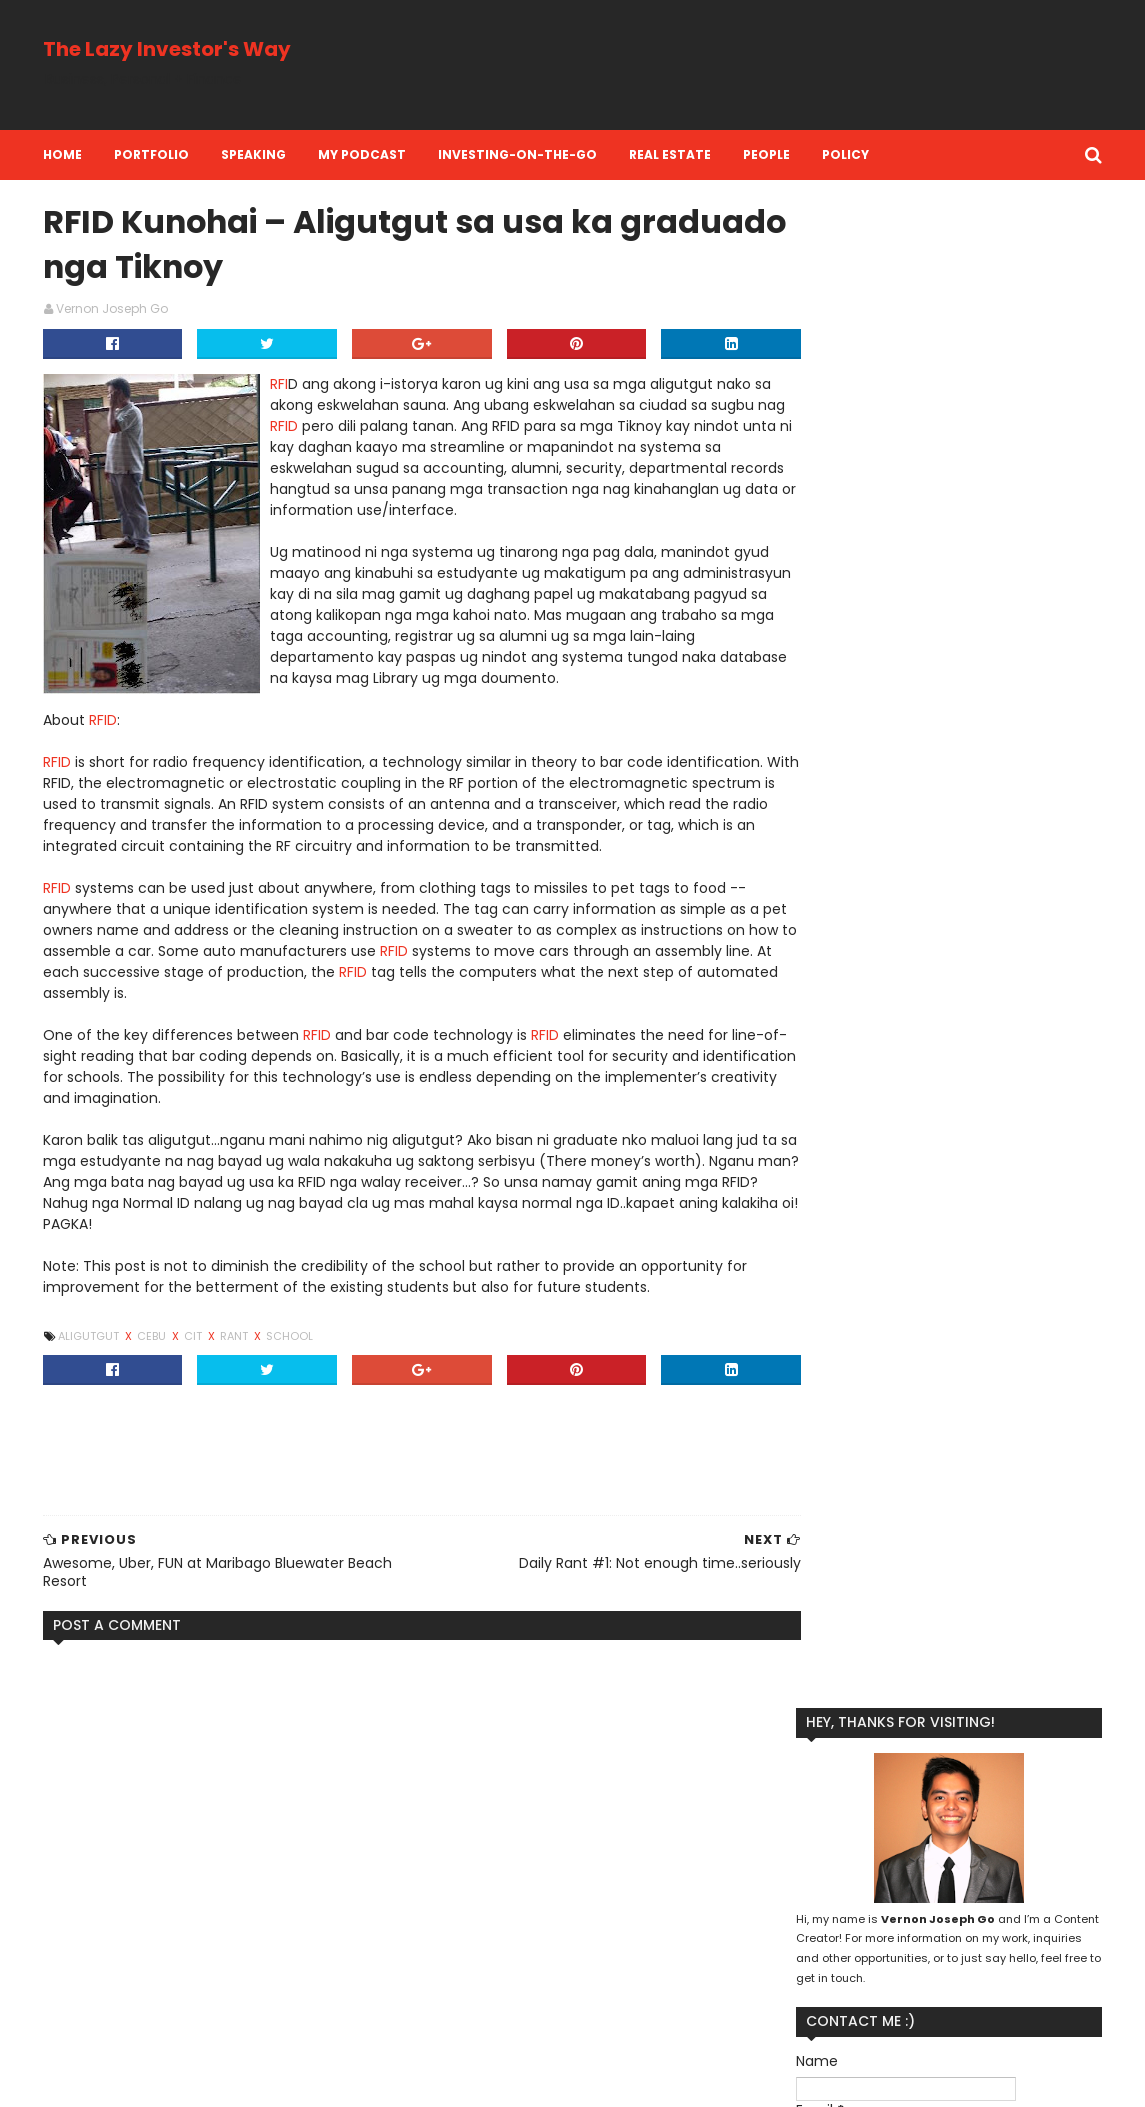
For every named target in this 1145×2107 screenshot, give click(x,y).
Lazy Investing (986, 1857)
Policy (846, 154)
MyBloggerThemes (286, 2079)
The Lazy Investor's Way (168, 49)
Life (1063, 1857)
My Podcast (363, 154)
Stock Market (1007, 1953)
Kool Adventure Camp (851, 1857)
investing (873, 1985)
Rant (236, 1339)
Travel (802, 1985)
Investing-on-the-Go (518, 154)
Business (889, 1825)
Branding (810, 1825)
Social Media (907, 1953)
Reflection (814, 1953)
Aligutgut (91, 1339)
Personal (1046, 1889)
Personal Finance (835, 1921)
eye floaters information (133, 1821)
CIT (195, 1339)
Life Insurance (825, 1889)
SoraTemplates (165, 2079)
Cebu (154, 1339)
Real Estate (671, 154)
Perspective (946, 1921)
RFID (316, 429)
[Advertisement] (738, 65)
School (290, 1339)
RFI (280, 387)
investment (962, 1985)
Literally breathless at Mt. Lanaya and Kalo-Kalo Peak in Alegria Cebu (253, 1996)
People (767, 154)
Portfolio (152, 154)
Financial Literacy (992, 1825)
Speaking (254, 154)
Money (911, 1889)
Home (63, 154)
